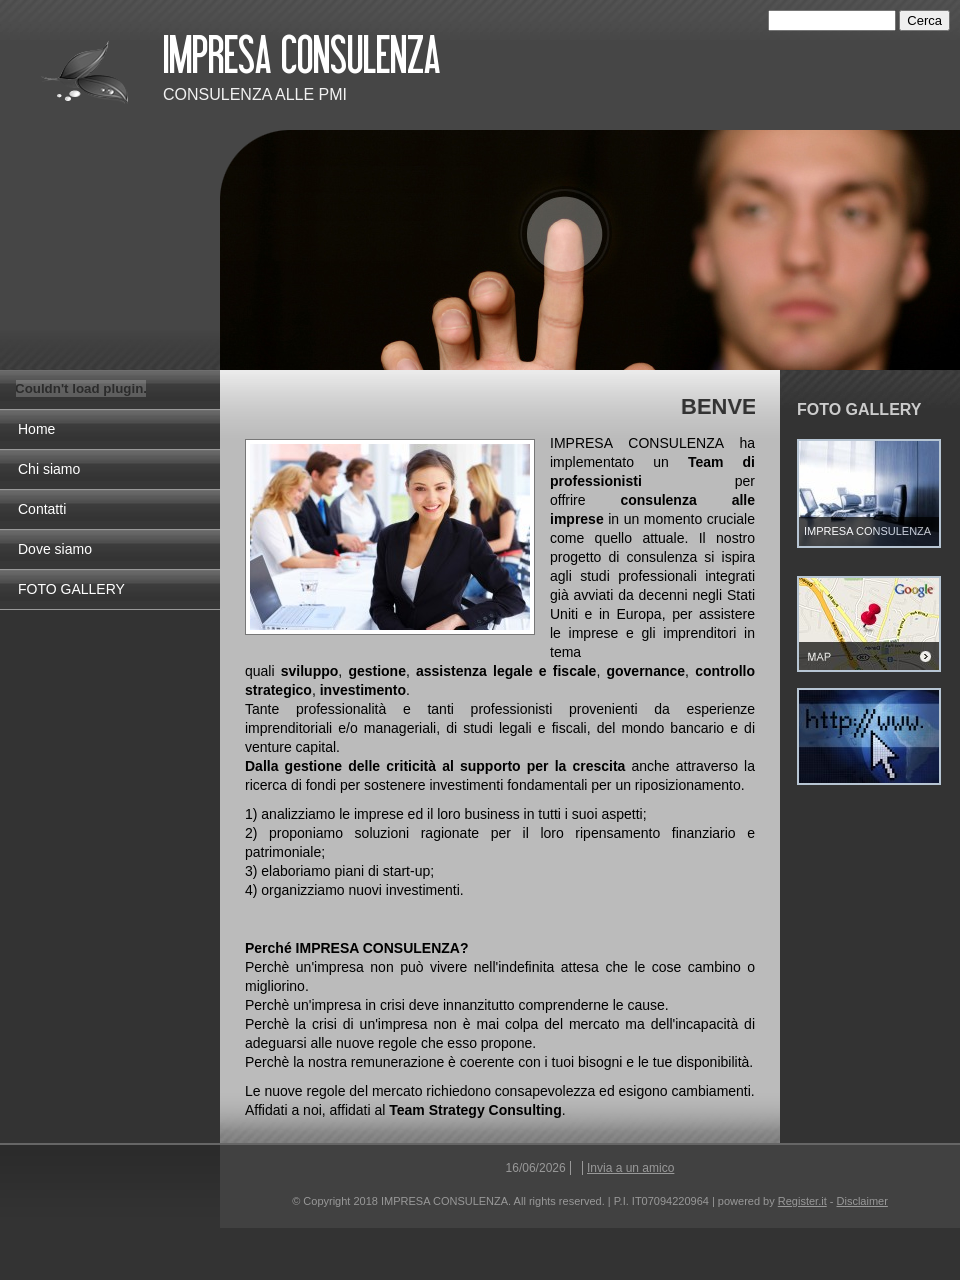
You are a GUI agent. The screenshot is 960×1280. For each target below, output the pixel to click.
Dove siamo (55, 549)
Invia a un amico (630, 1168)
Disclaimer (862, 1201)
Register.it (802, 1201)
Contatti (42, 509)
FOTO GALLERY (71, 589)
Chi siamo (49, 469)
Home (36, 429)
